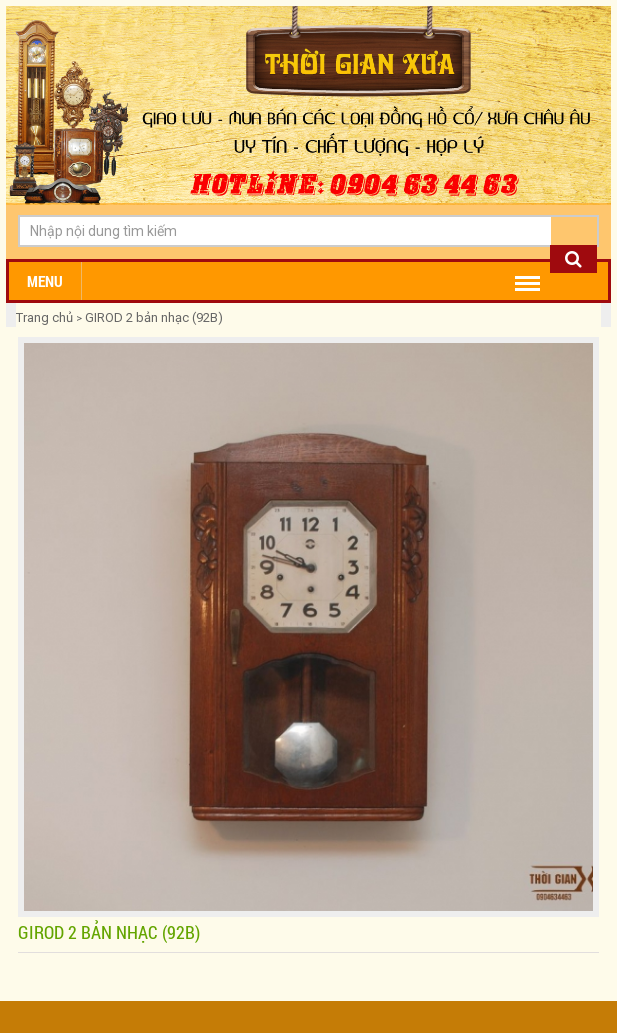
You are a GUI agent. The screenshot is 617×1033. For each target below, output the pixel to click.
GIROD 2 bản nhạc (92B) (154, 317)
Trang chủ (46, 317)
